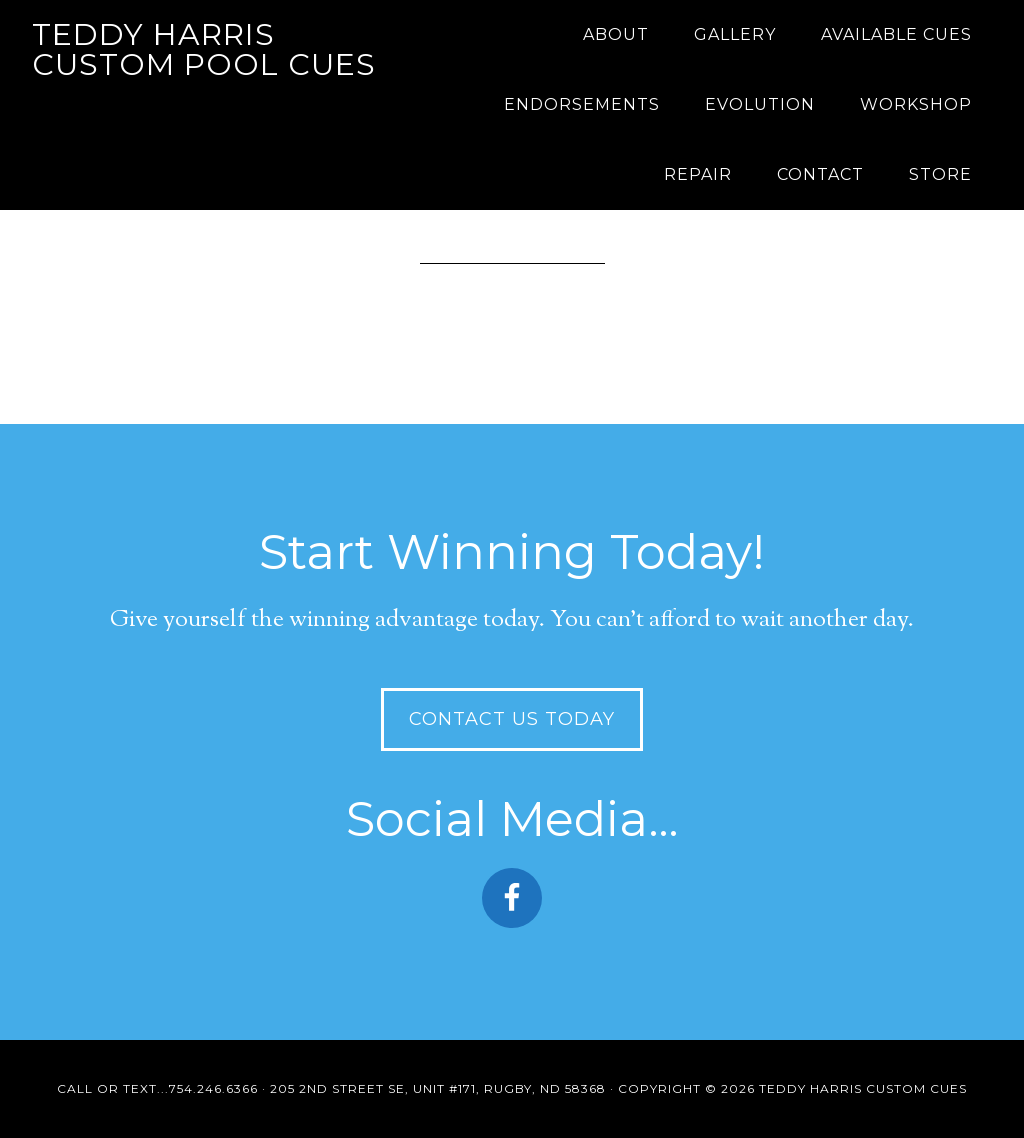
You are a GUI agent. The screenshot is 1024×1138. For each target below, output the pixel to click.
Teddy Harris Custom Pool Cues (204, 49)
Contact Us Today (512, 719)
